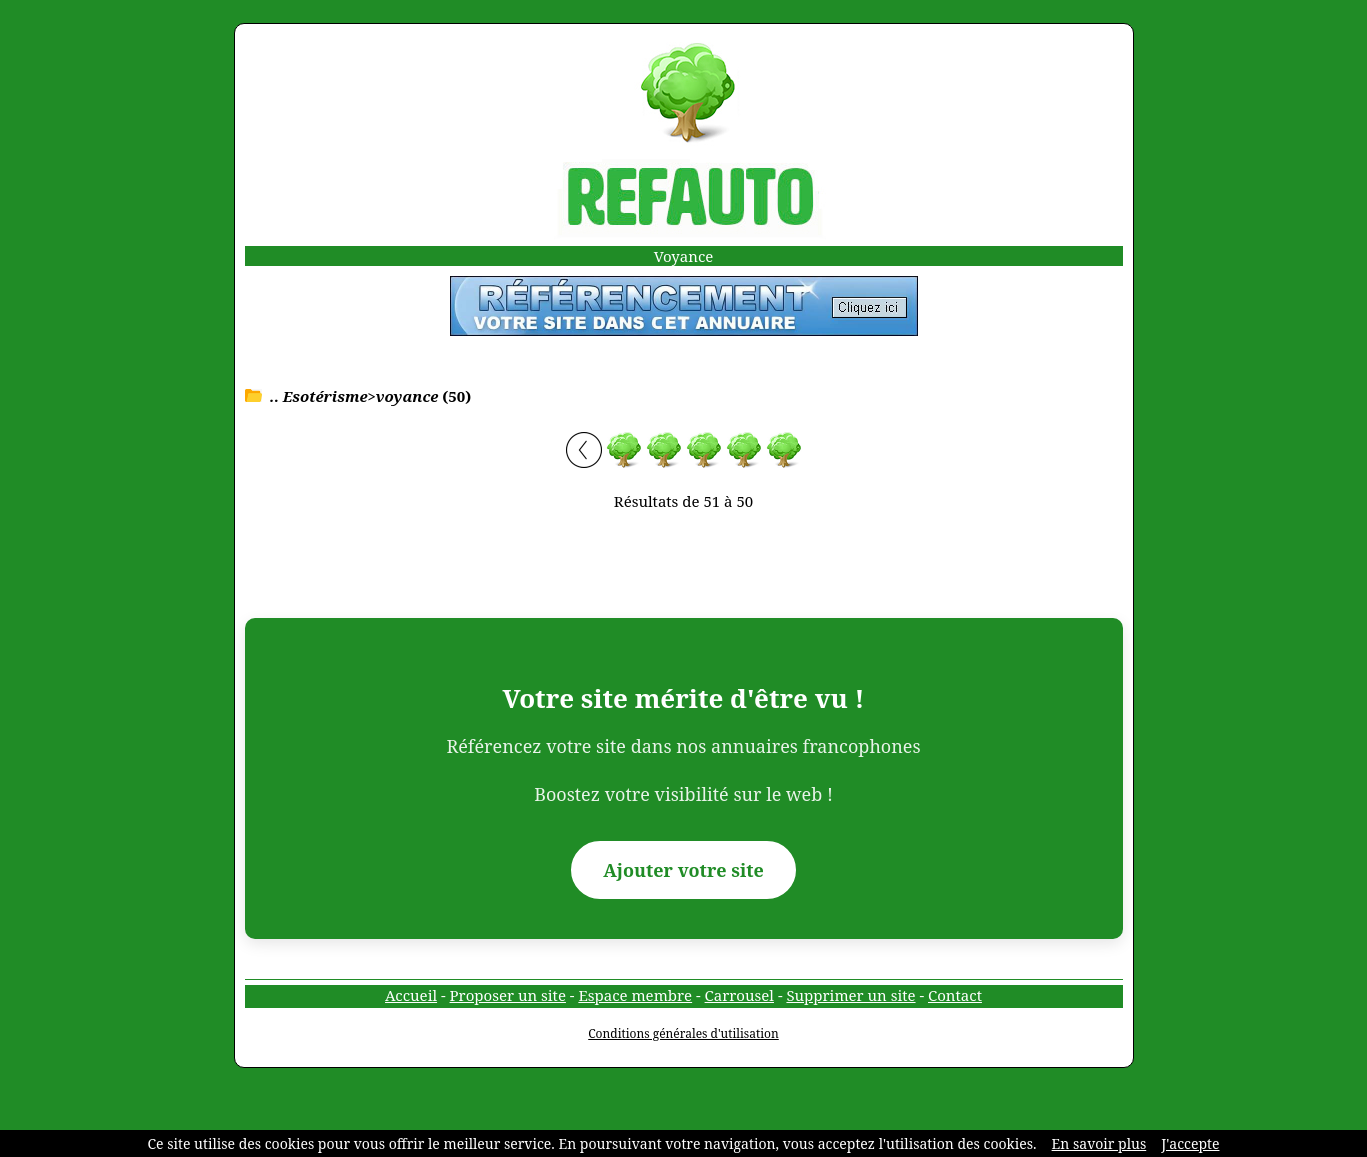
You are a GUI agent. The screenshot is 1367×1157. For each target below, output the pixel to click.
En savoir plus (1099, 1143)
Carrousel (739, 995)
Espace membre (635, 995)
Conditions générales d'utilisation (683, 1033)
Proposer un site (508, 995)
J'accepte (1190, 1143)
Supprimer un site (850, 995)
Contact (955, 995)
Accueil (411, 995)
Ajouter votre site (683, 870)
